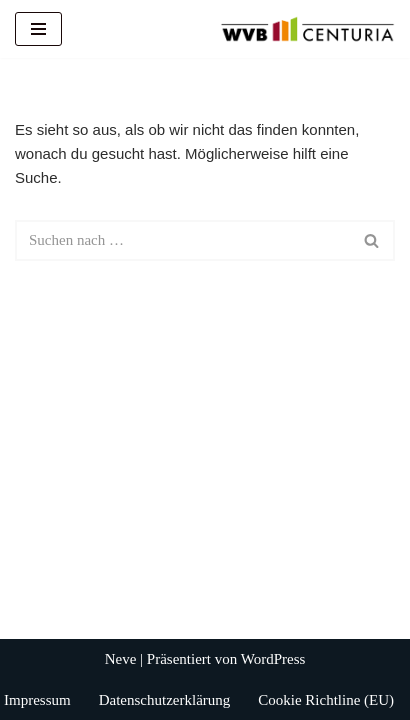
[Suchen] (182, 240)
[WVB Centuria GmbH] (307, 29)
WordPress (273, 659)
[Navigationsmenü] (38, 29)
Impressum (37, 700)
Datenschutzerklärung (165, 700)
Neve (121, 659)
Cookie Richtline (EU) (326, 700)
